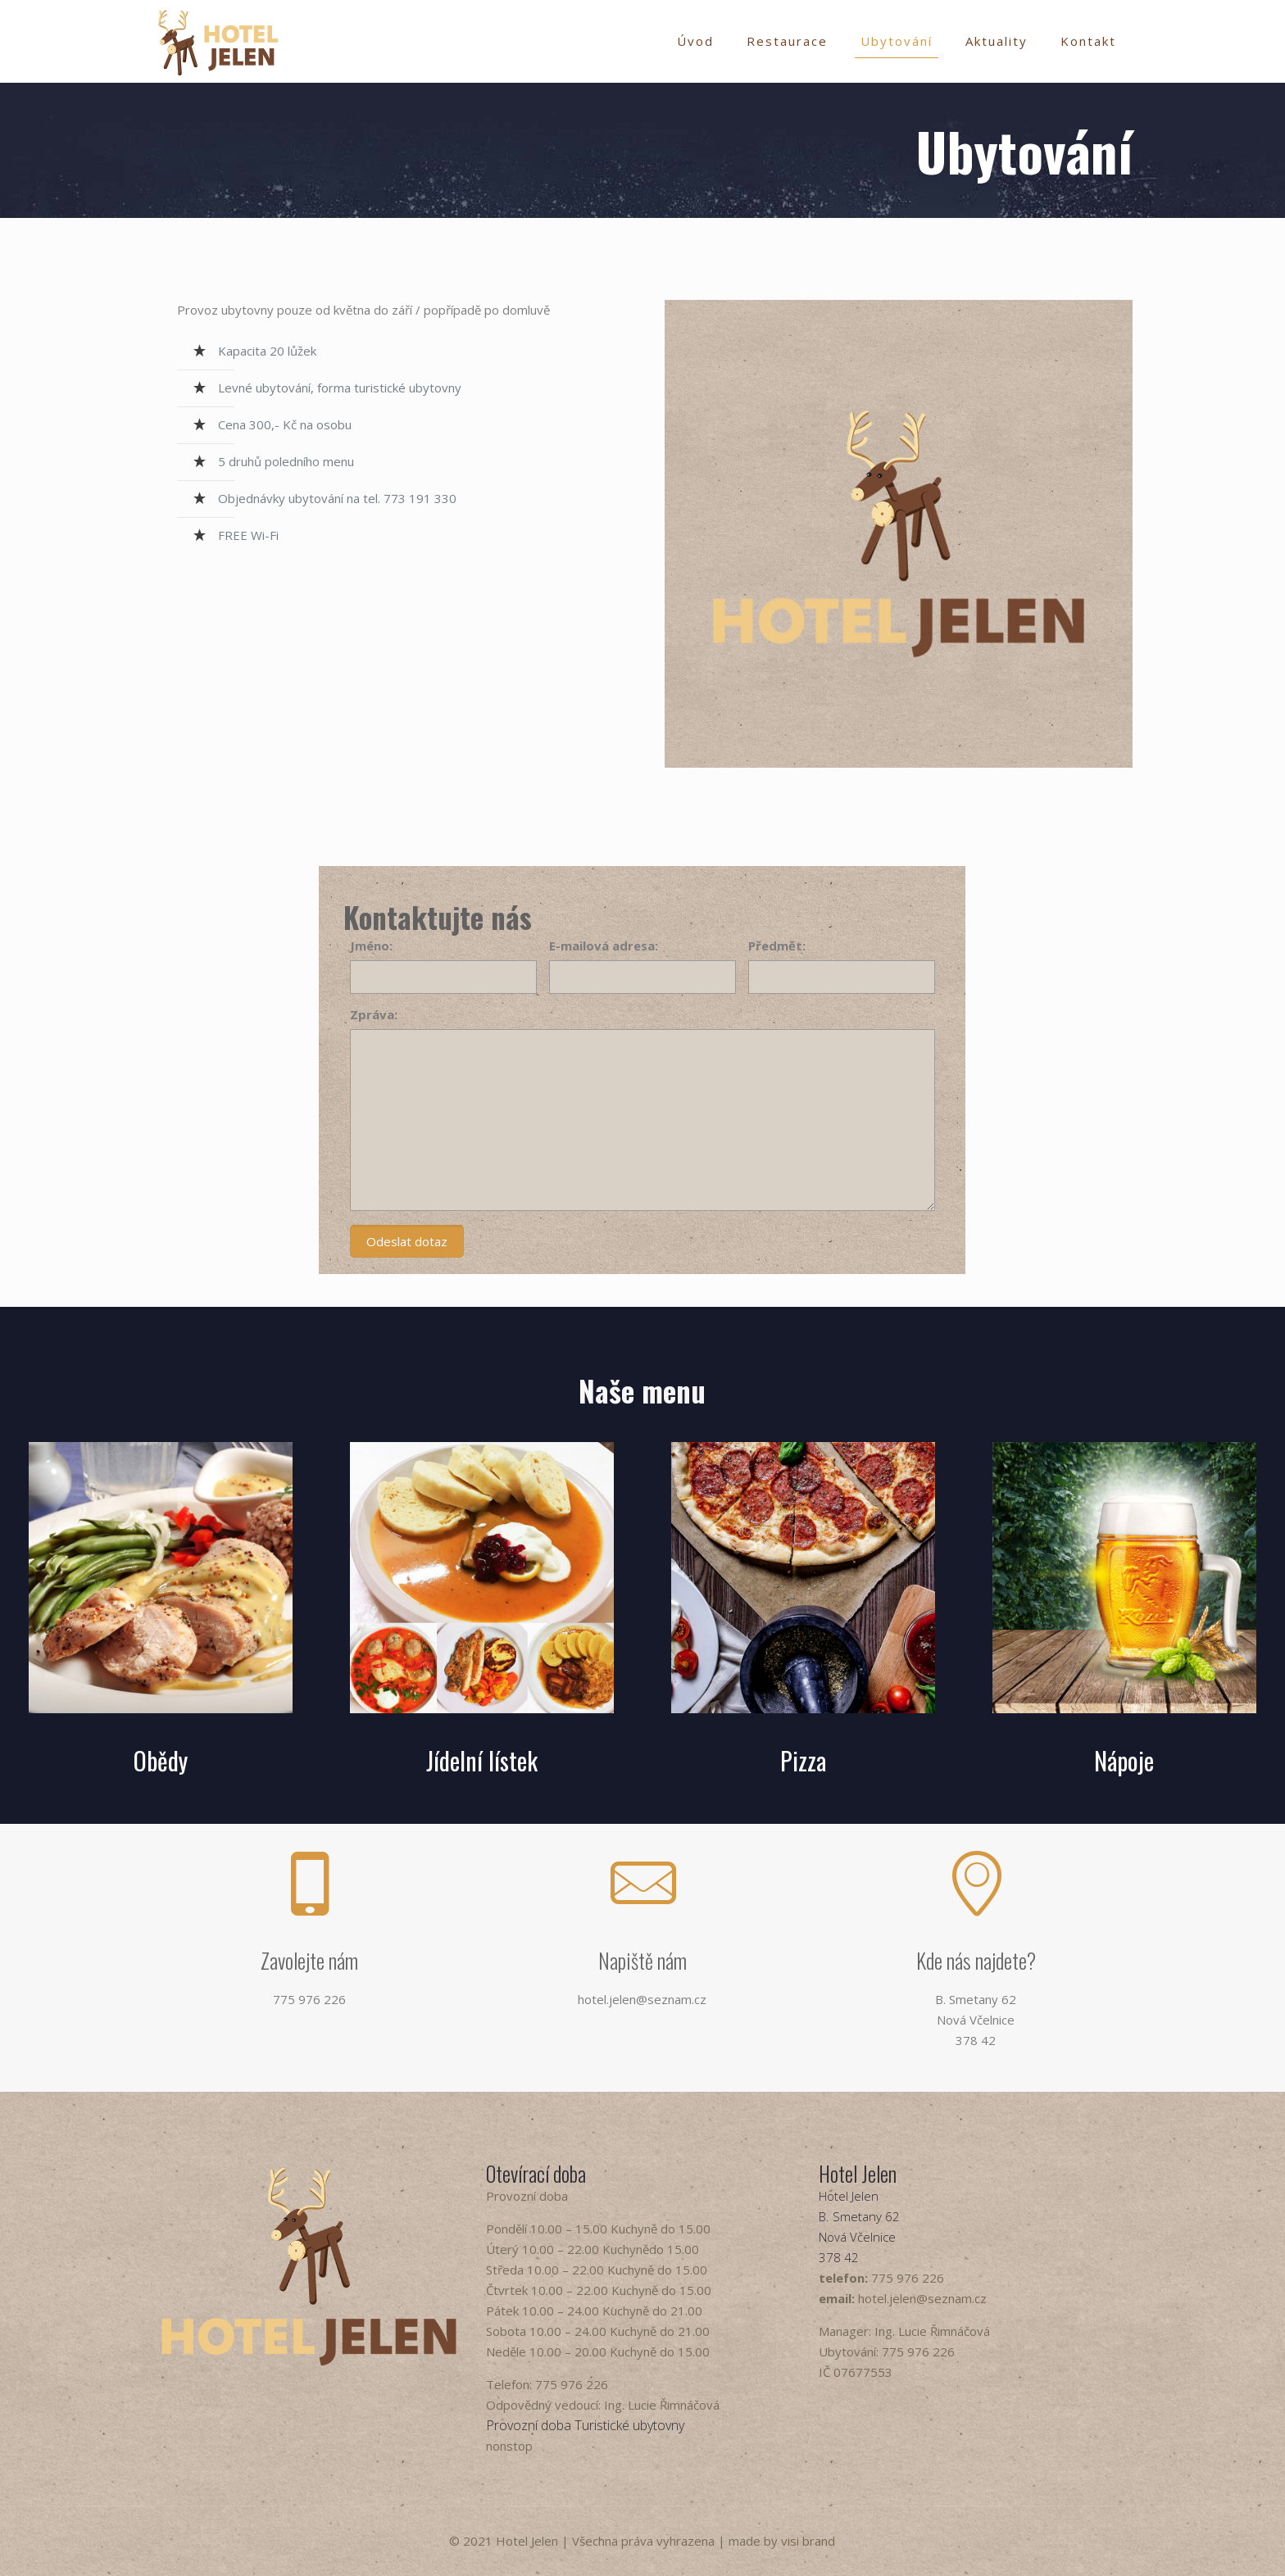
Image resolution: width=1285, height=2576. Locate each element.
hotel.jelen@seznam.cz (922, 2298)
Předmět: (777, 945)
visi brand (808, 2541)
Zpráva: (373, 1014)
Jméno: (371, 945)
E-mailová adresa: (603, 945)
